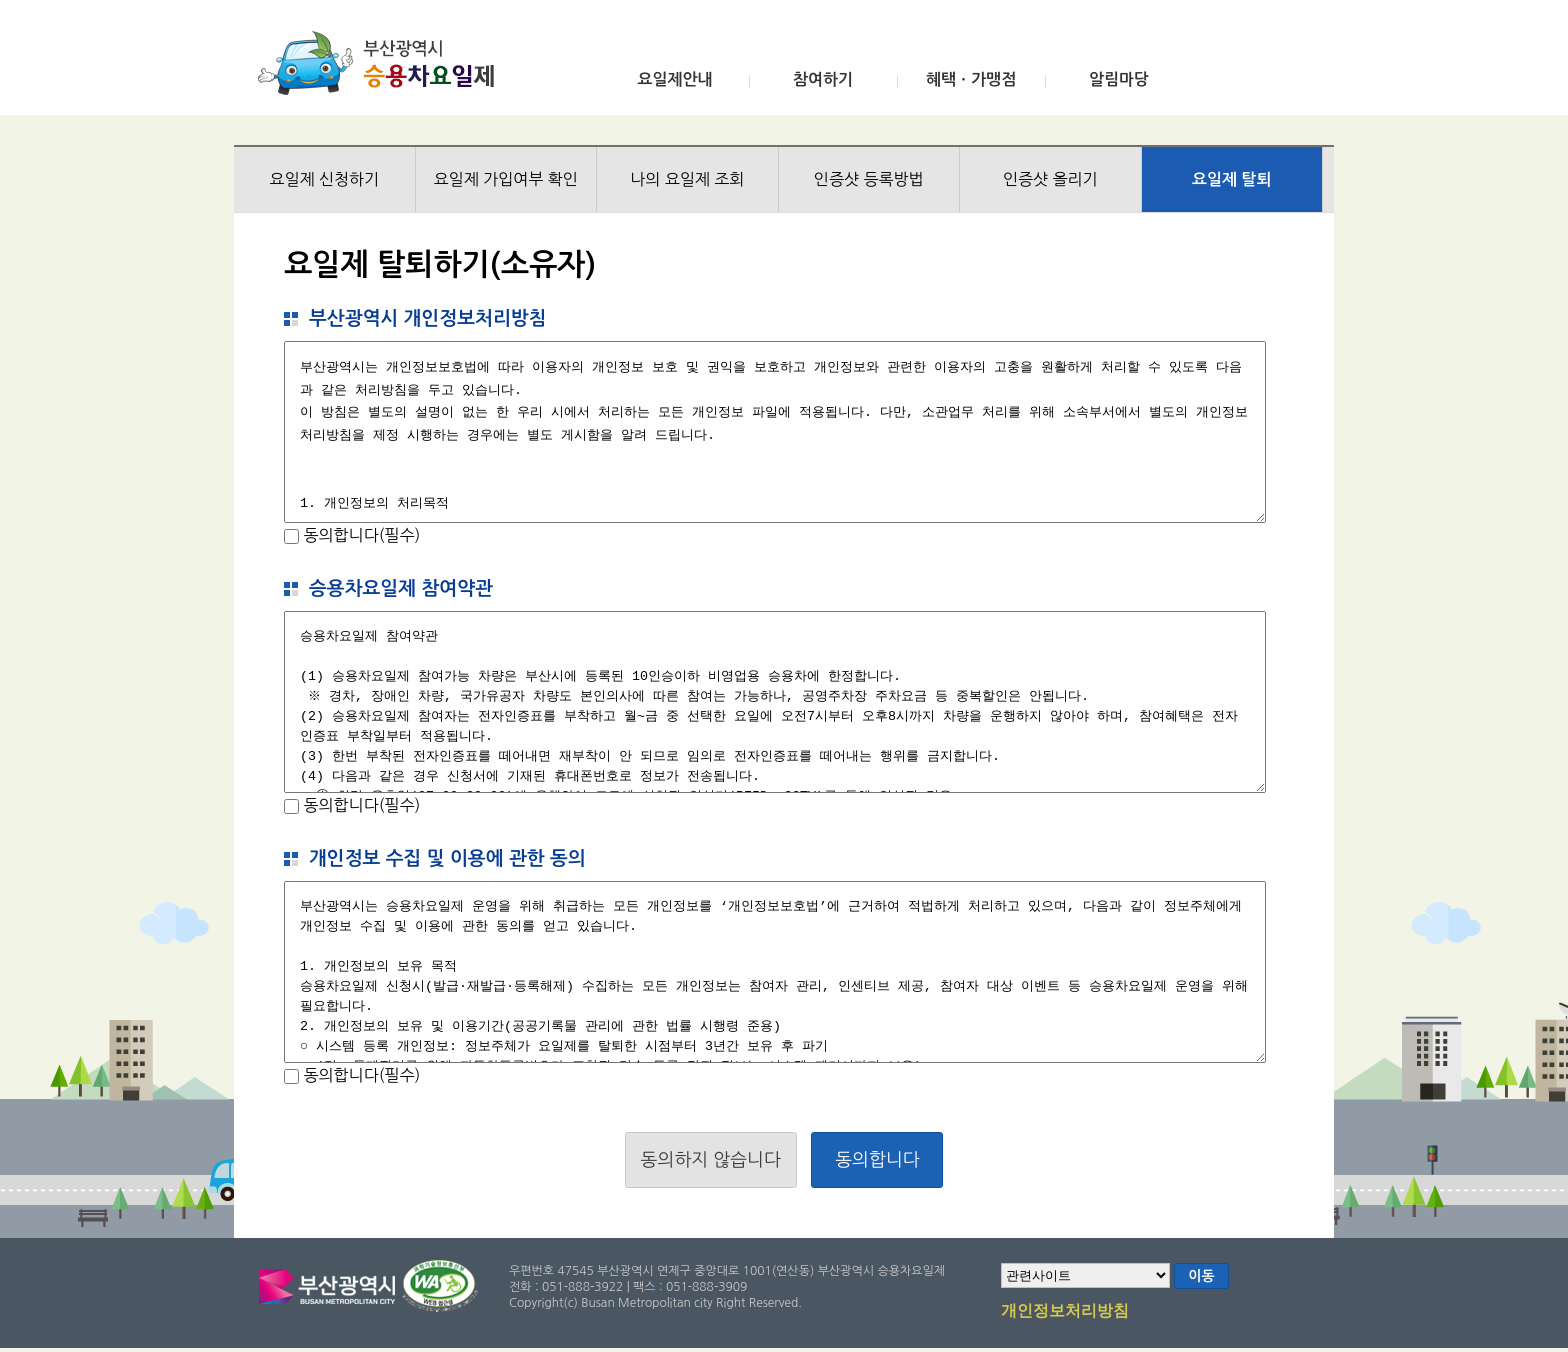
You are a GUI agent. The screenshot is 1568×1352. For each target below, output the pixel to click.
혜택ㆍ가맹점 (971, 79)
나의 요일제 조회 (687, 179)
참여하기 (823, 79)
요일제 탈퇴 (1232, 179)
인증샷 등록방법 (869, 179)
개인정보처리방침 (1065, 1312)
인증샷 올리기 (1050, 179)
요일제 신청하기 (324, 179)
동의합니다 (877, 1160)
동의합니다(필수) (359, 535)
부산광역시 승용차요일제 (382, 63)
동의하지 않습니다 (711, 1160)
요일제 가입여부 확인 (506, 179)
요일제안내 (674, 79)
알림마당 (1119, 79)
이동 (1201, 1276)
